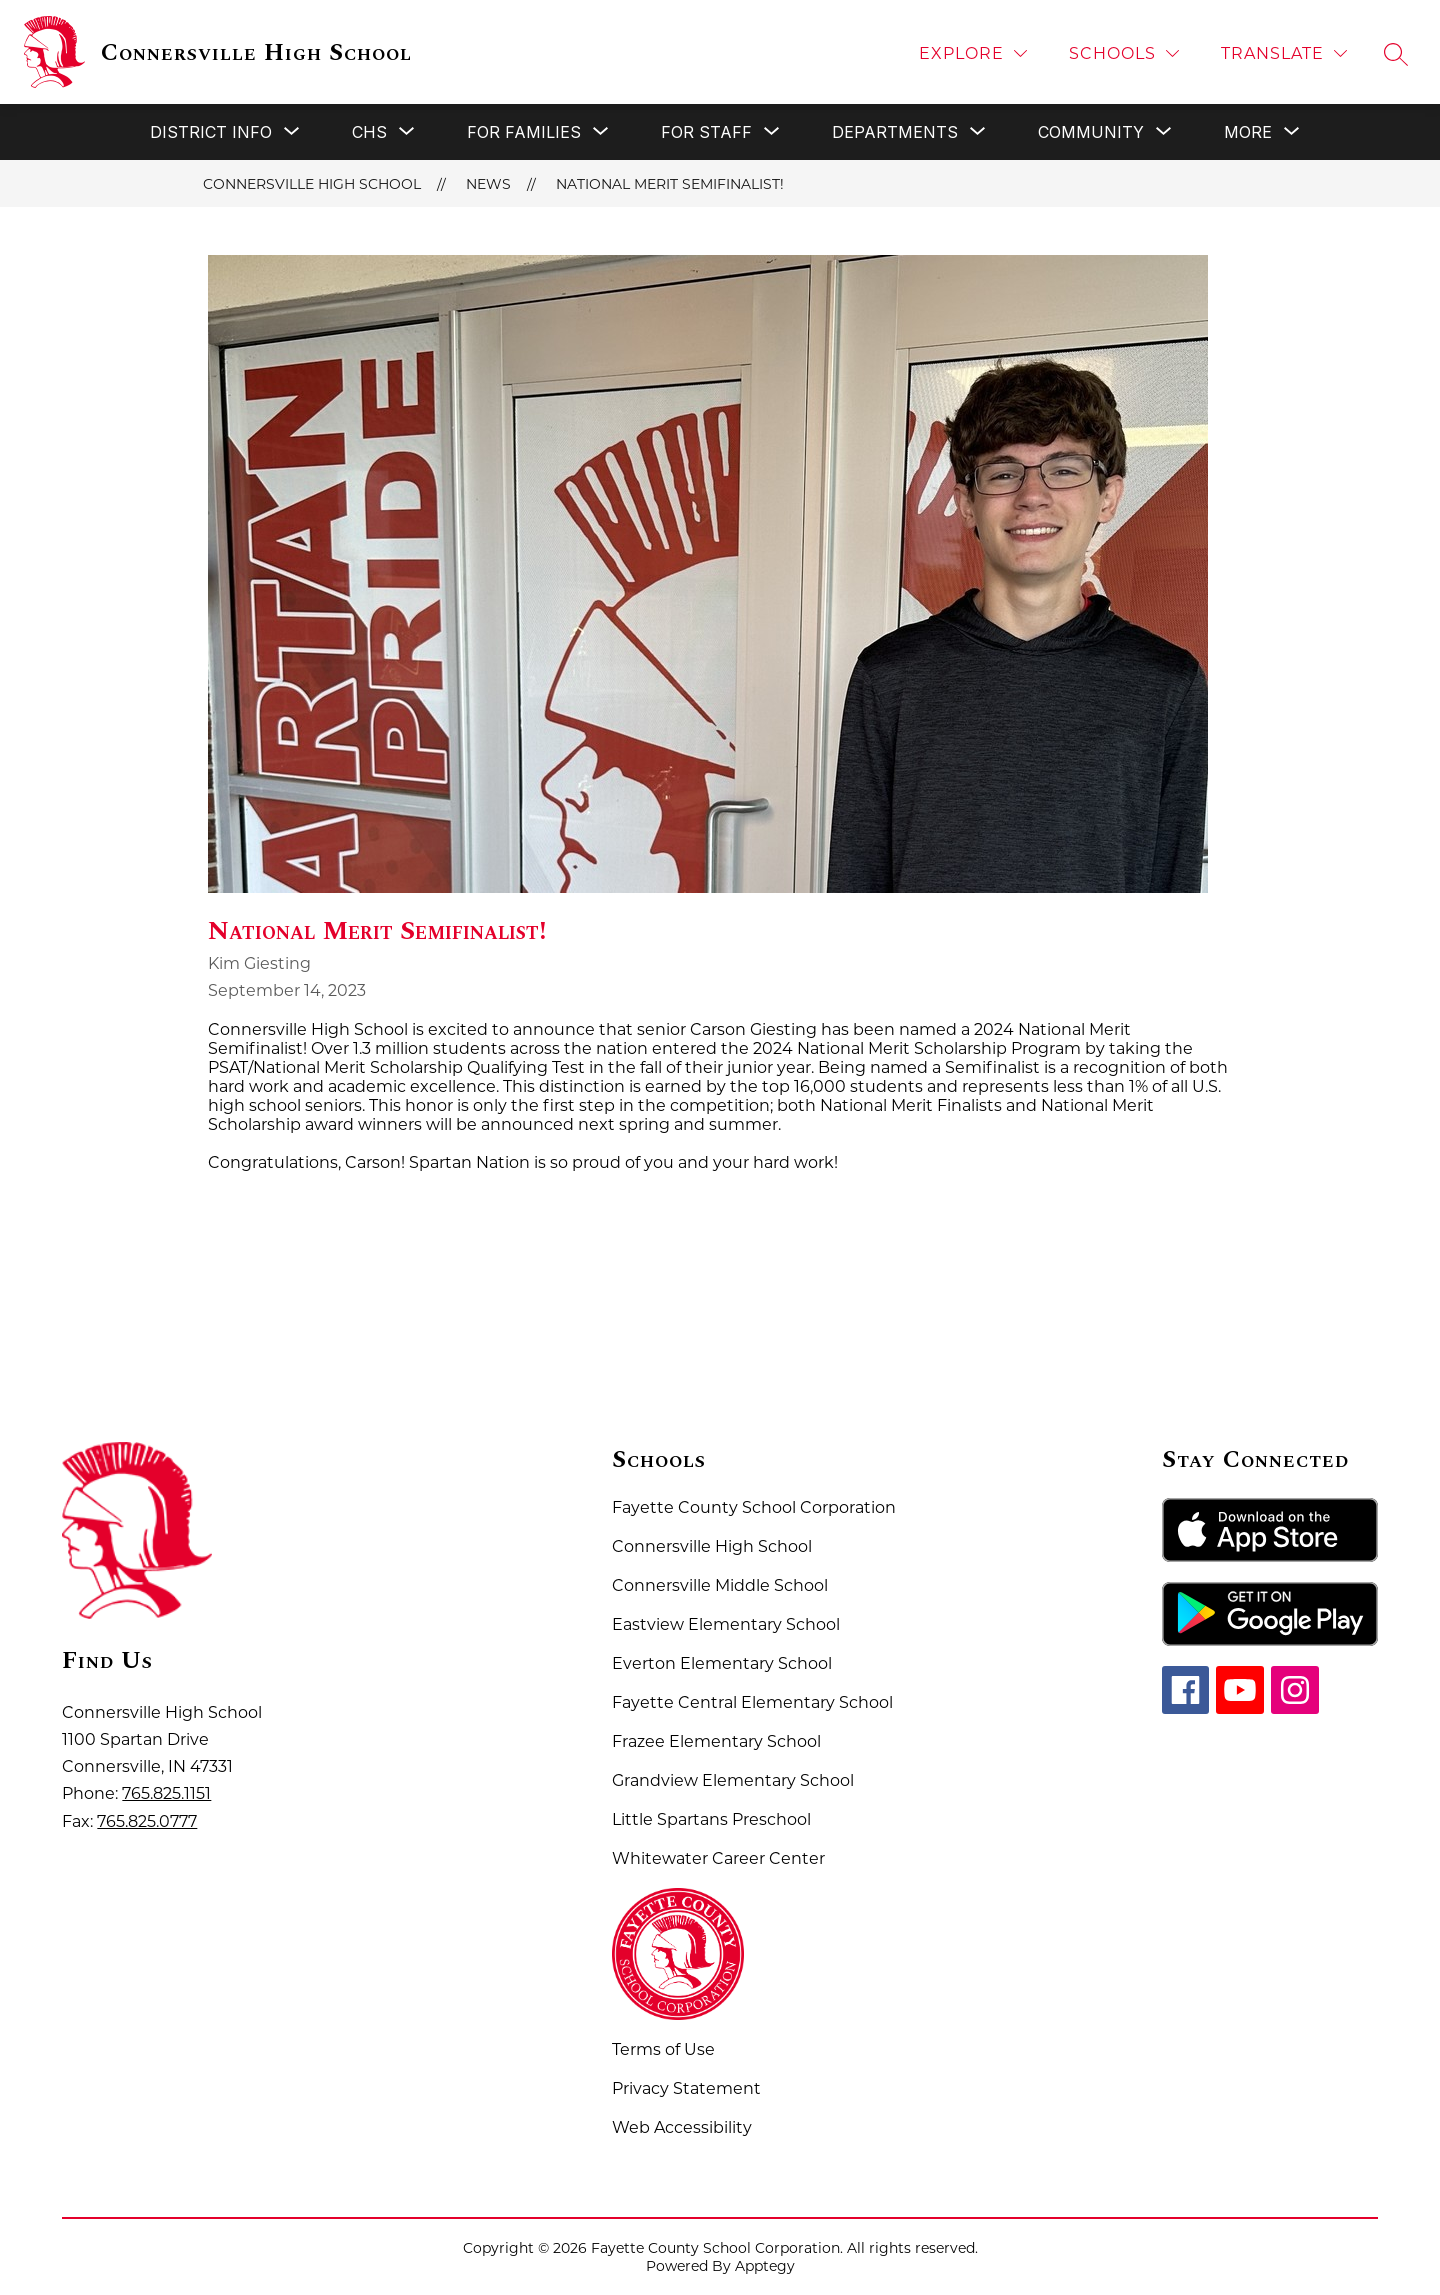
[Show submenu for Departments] (895, 132)
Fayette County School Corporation (754, 1507)
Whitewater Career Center (718, 1858)
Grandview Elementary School (733, 1780)
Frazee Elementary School (716, 1741)
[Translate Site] (1284, 53)
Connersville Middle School (720, 1585)
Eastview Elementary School (726, 1624)
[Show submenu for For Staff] (706, 132)
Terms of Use (663, 2049)
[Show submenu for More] (1248, 132)
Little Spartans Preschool (711, 1819)
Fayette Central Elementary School (752, 1702)
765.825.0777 (147, 1821)
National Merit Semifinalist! (670, 184)
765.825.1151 (166, 1793)
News (488, 184)
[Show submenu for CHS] (369, 132)
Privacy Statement (686, 2088)
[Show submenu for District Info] (211, 132)
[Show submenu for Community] (1091, 132)
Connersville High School (312, 184)
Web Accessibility (682, 2127)
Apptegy (765, 2266)
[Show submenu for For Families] (524, 132)
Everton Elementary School (722, 1663)
